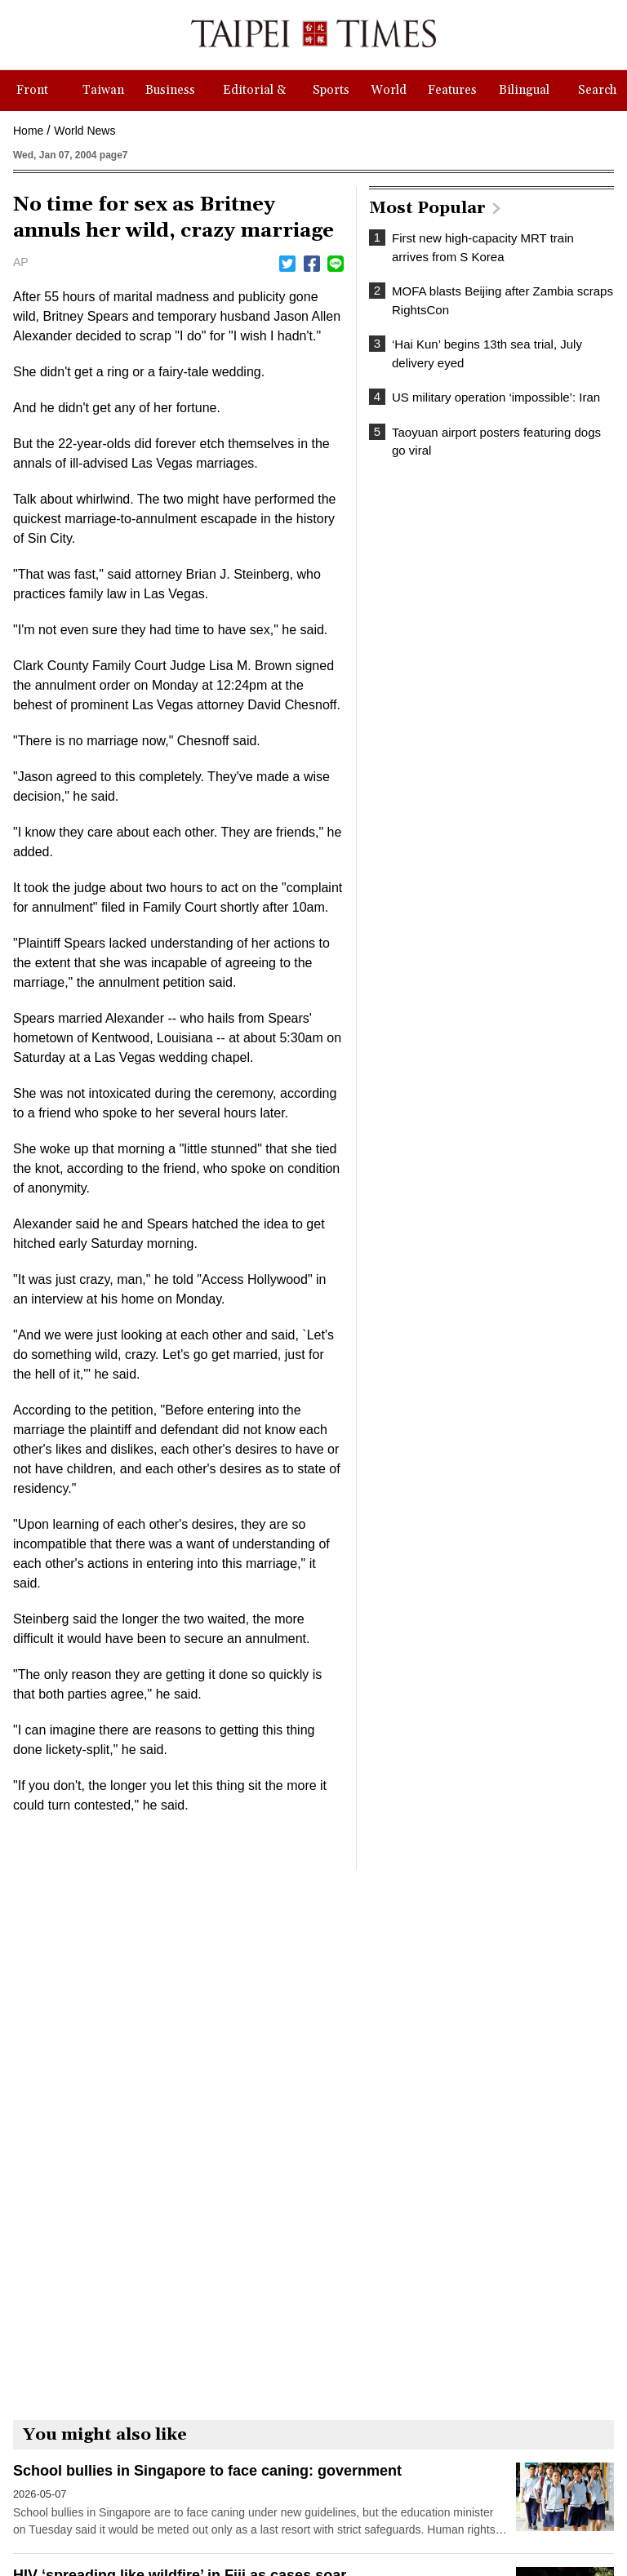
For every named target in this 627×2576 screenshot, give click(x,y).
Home (28, 130)
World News (84, 130)
